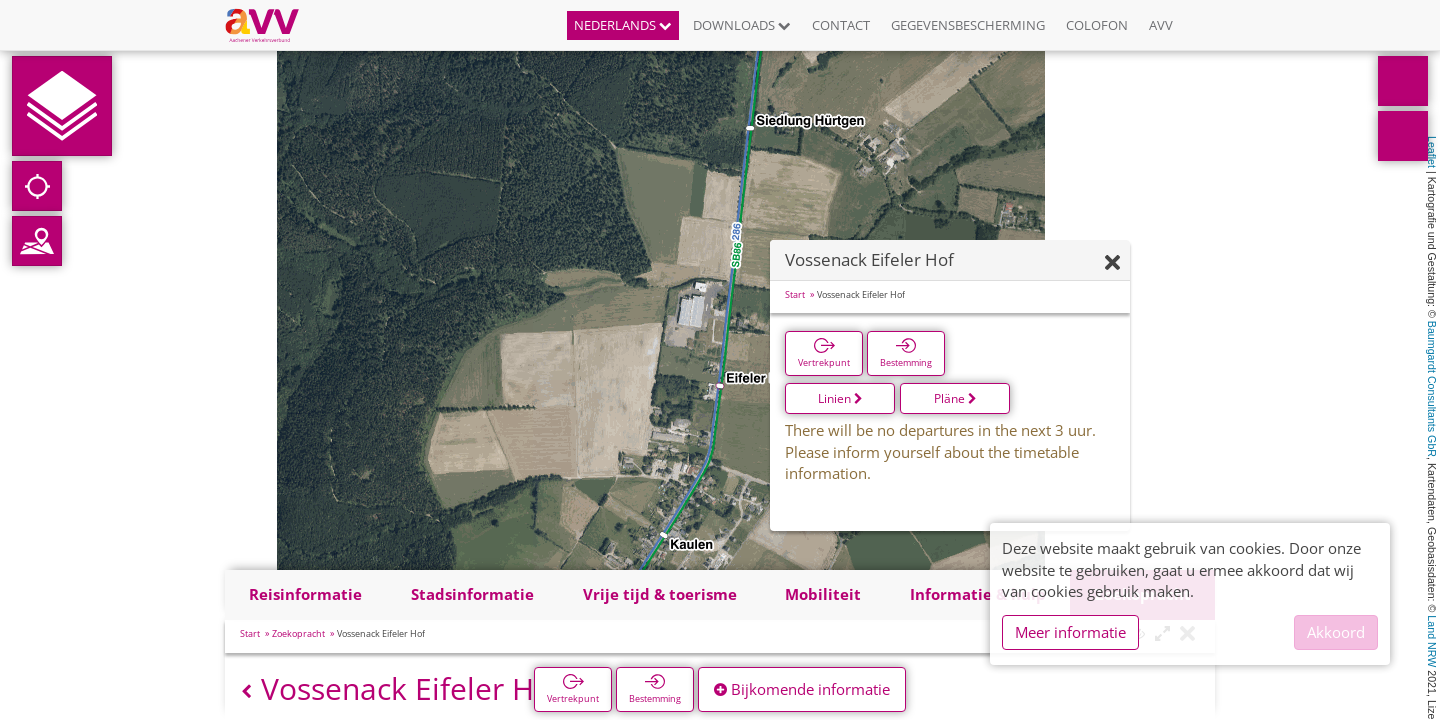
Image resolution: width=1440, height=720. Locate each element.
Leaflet (1432, 152)
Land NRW (1432, 641)
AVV (1161, 25)
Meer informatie (1070, 632)
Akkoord (1336, 632)
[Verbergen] (1112, 263)
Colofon (1097, 25)
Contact (841, 25)
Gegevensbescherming (968, 25)
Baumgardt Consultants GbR (1432, 389)
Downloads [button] (742, 25)
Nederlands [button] (623, 25)
